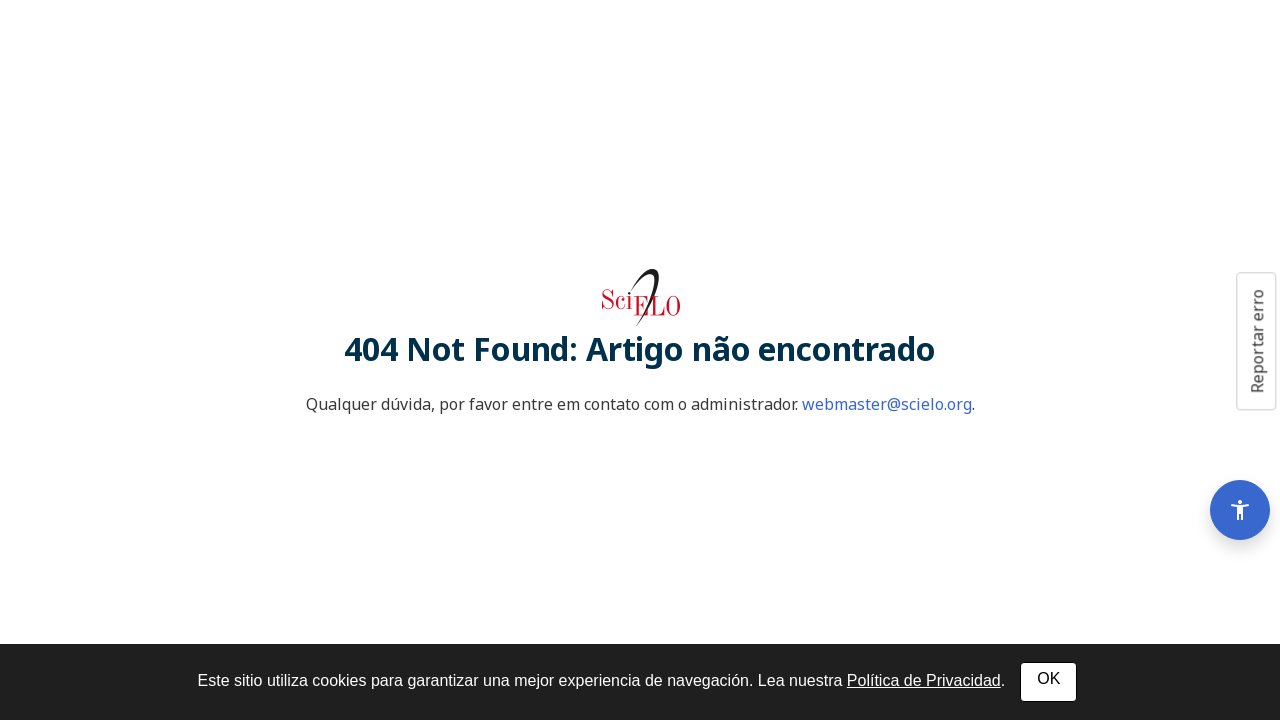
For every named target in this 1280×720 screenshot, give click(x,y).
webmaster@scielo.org (887, 404)
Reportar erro (1257, 341)
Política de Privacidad (924, 680)
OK (1048, 678)
